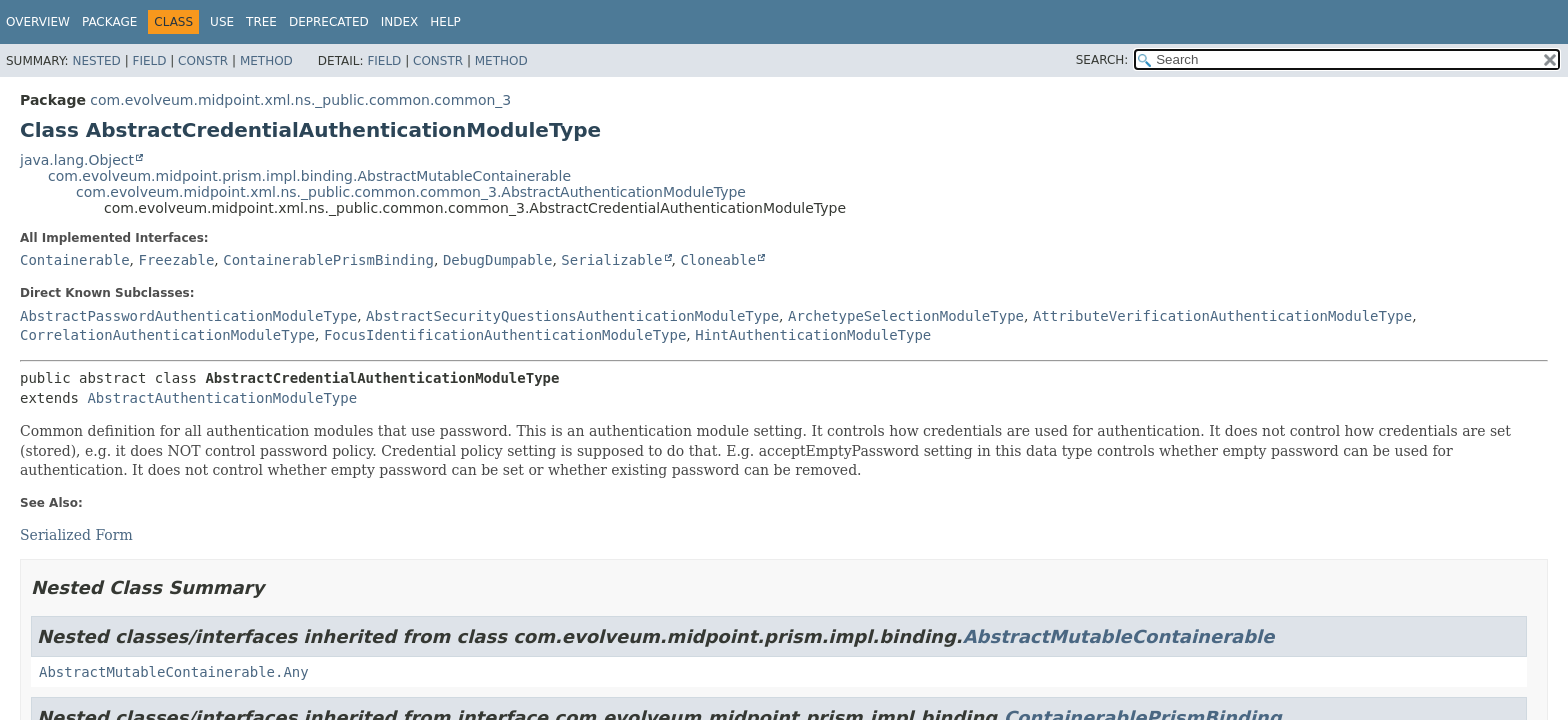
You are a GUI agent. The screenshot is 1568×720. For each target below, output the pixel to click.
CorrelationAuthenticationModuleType (167, 335)
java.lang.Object (77, 160)
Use (222, 22)
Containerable (75, 260)
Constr (203, 61)
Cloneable (718, 260)
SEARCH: (1102, 60)
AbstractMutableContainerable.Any (174, 672)
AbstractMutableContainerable (1119, 636)
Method (266, 61)
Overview (38, 22)
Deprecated (329, 22)
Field (149, 61)
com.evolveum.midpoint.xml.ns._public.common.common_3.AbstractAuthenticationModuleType (411, 192)
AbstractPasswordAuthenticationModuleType (188, 316)
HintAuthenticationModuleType (813, 335)
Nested (96, 61)
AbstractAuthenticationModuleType (222, 398)
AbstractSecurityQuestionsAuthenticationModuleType (572, 316)
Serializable (611, 260)
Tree (261, 22)
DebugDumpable (498, 260)
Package (109, 22)
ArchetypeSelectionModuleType (906, 316)
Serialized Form (76, 535)
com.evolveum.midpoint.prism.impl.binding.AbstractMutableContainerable (309, 176)
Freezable (176, 260)
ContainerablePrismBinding (328, 260)
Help (445, 22)
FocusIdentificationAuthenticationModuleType (505, 335)
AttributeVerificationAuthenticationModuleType (1222, 316)
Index (400, 22)
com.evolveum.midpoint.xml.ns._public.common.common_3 (300, 100)
